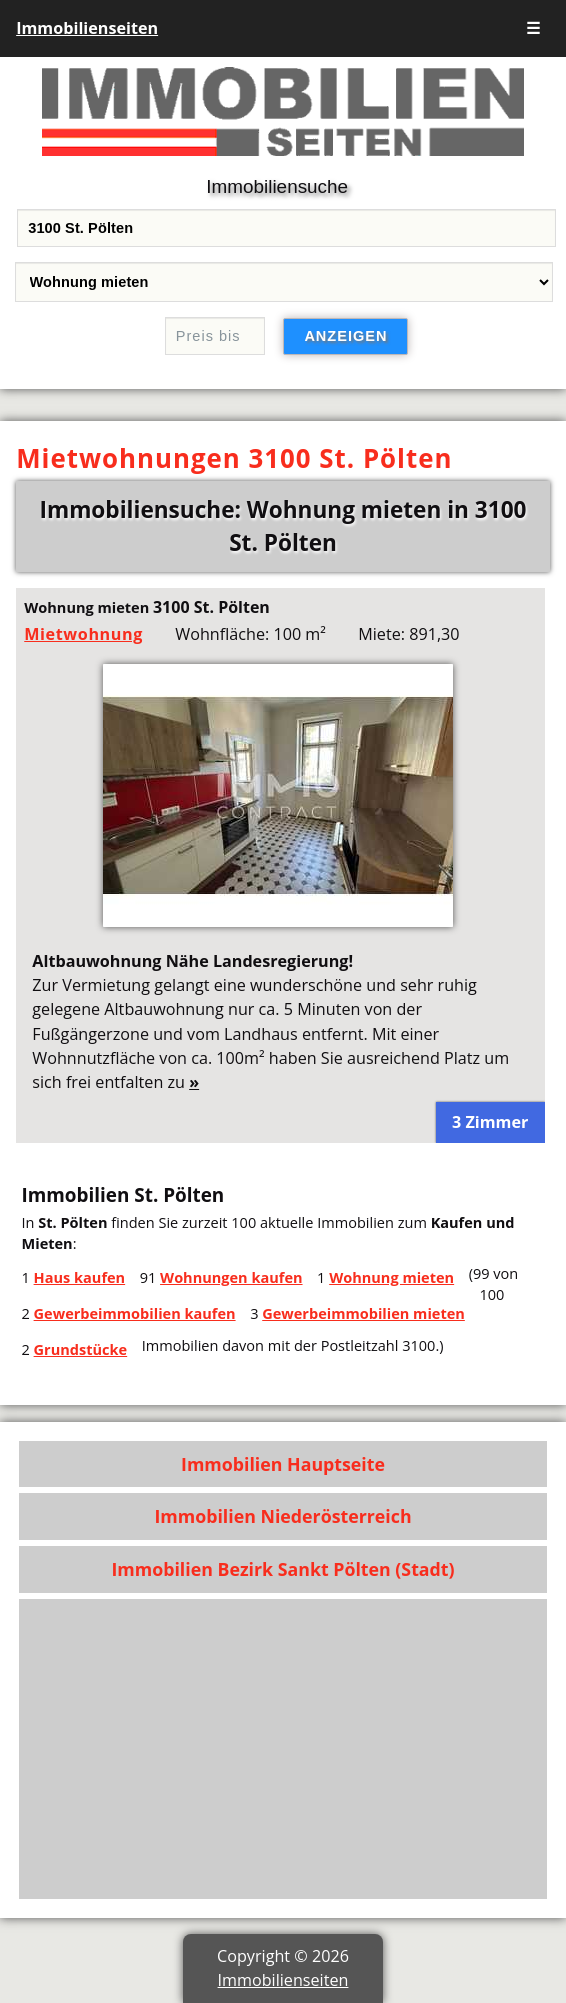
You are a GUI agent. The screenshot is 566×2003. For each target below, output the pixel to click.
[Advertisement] (283, 1749)
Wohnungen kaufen (231, 1277)
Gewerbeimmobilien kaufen (135, 1313)
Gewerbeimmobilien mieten (363, 1313)
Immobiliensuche (277, 186)
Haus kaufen (80, 1277)
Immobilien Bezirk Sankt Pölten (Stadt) (282, 1569)
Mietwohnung (83, 634)
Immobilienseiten (87, 28)
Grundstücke (81, 1349)
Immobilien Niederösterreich (282, 1516)
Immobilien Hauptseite (283, 1464)
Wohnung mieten (391, 1277)
